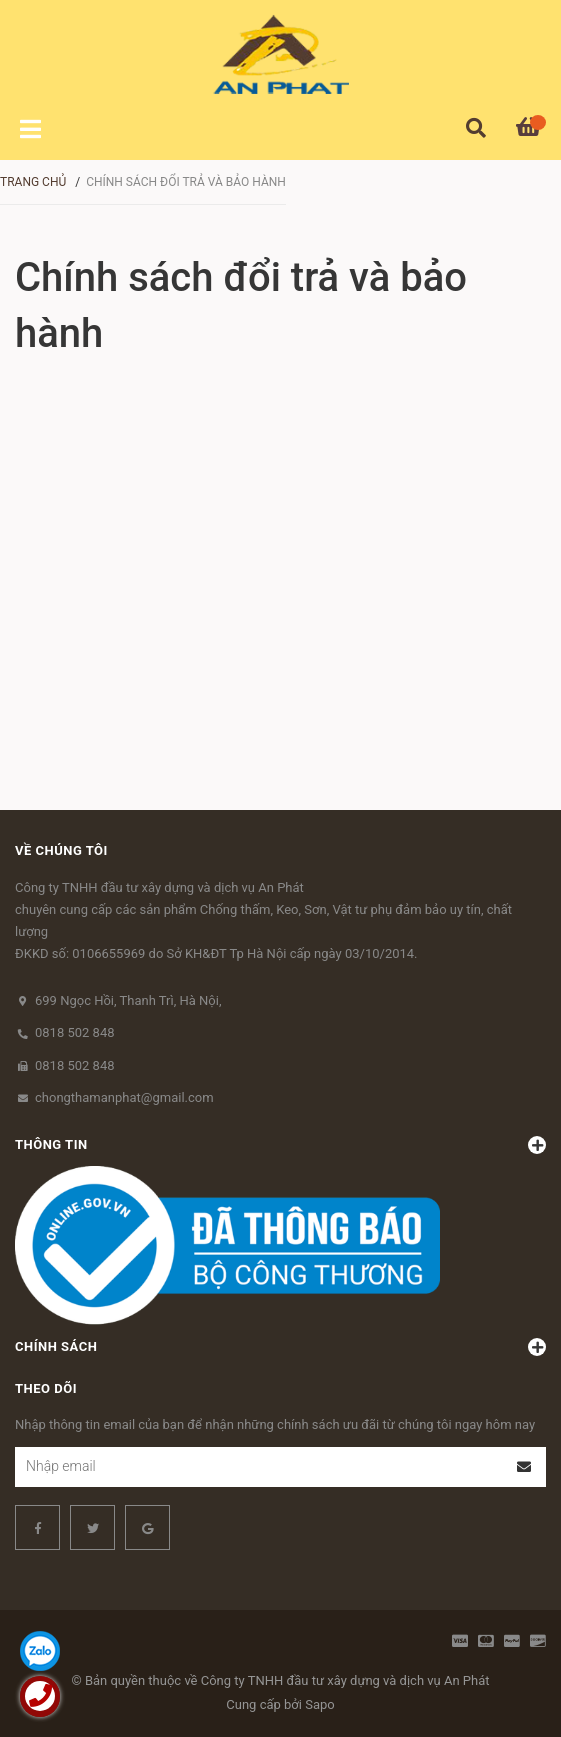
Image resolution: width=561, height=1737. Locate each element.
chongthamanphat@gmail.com (124, 1097)
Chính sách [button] (280, 1347)
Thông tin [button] (280, 1145)
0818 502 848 (75, 1032)
